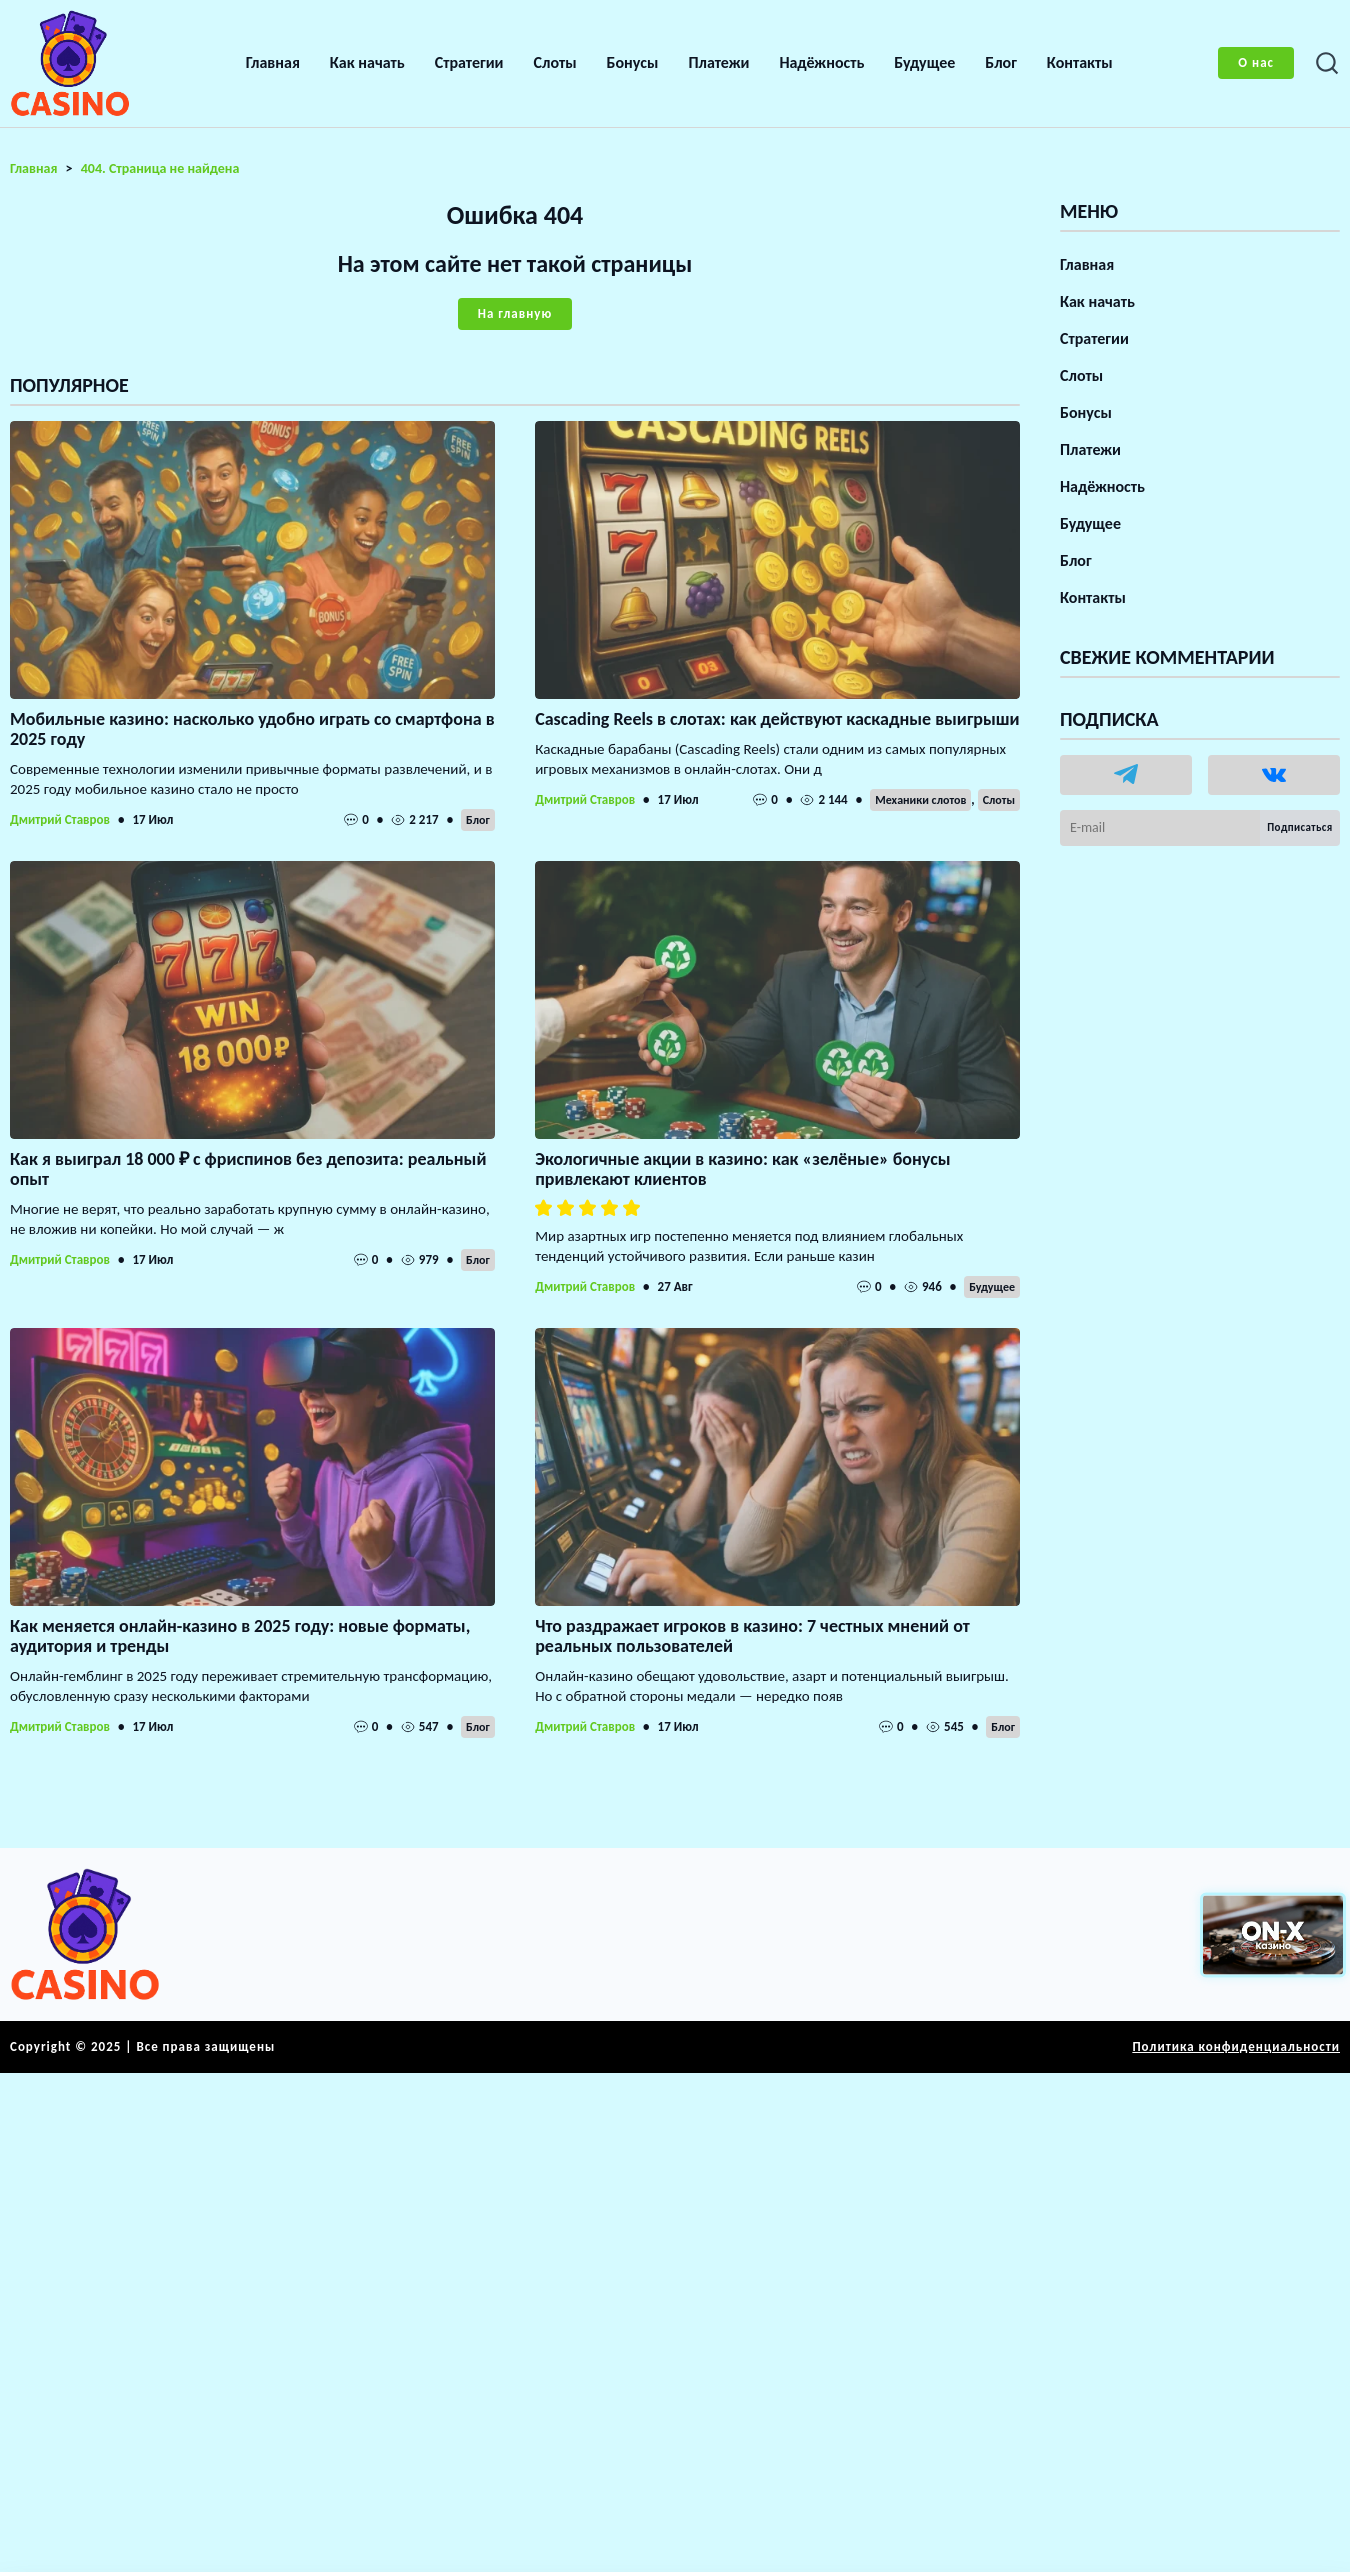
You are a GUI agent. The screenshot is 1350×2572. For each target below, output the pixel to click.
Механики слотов (920, 800)
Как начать (367, 62)
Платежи (718, 62)
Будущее (924, 62)
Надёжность (821, 62)
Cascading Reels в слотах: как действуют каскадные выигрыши (777, 719)
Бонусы (633, 62)
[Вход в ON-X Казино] (1273, 1934)
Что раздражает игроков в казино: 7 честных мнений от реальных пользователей (752, 1636)
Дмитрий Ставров (60, 819)
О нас (1256, 62)
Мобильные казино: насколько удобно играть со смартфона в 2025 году (252, 729)
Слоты (555, 62)
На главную (515, 313)
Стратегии (469, 62)
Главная (273, 62)
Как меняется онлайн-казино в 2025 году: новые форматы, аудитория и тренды (240, 1636)
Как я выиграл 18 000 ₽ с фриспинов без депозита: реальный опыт (248, 1169)
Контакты (1080, 62)
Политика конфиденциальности (1236, 2046)
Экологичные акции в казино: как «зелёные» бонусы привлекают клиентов (742, 1169)
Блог (1001, 62)
